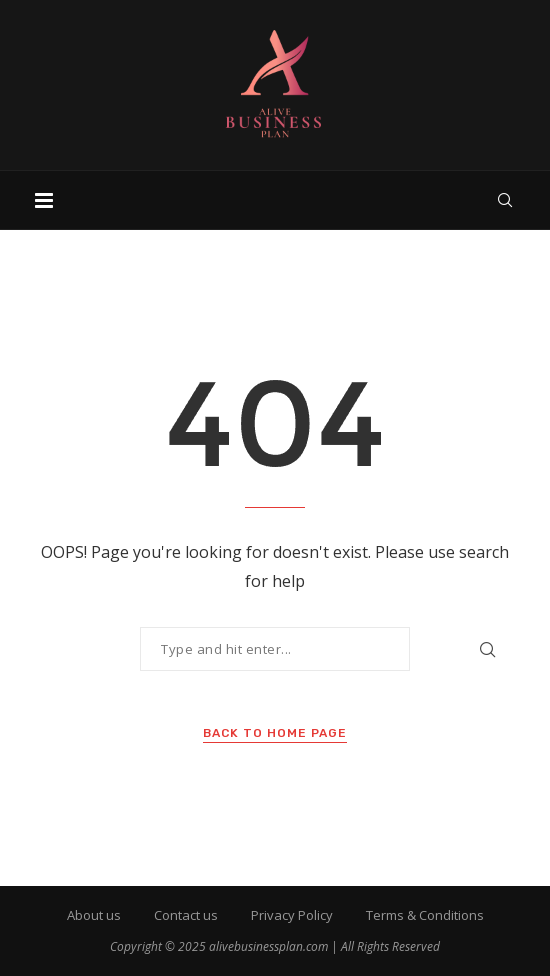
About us (94, 915)
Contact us (186, 915)
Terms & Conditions (425, 915)
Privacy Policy (292, 915)
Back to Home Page (275, 733)
